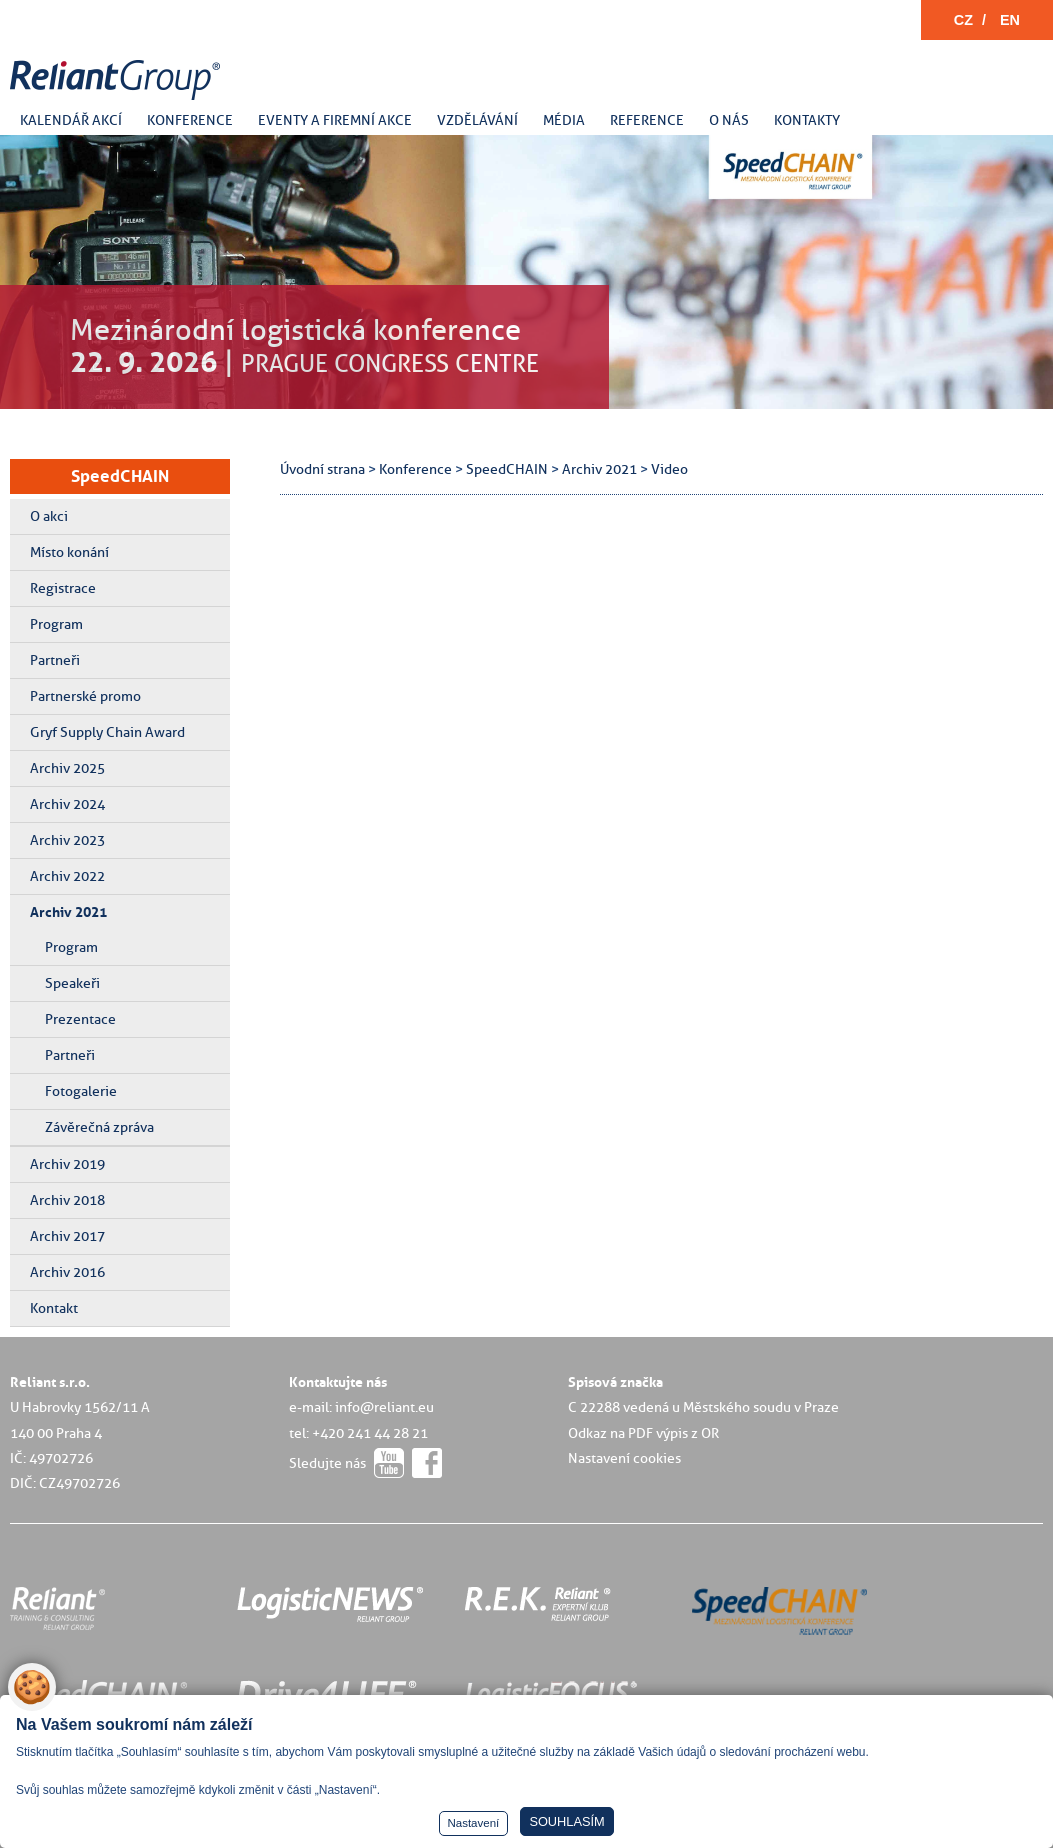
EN (1010, 20)
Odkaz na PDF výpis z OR (643, 1433)
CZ (963, 20)
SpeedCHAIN (120, 476)
